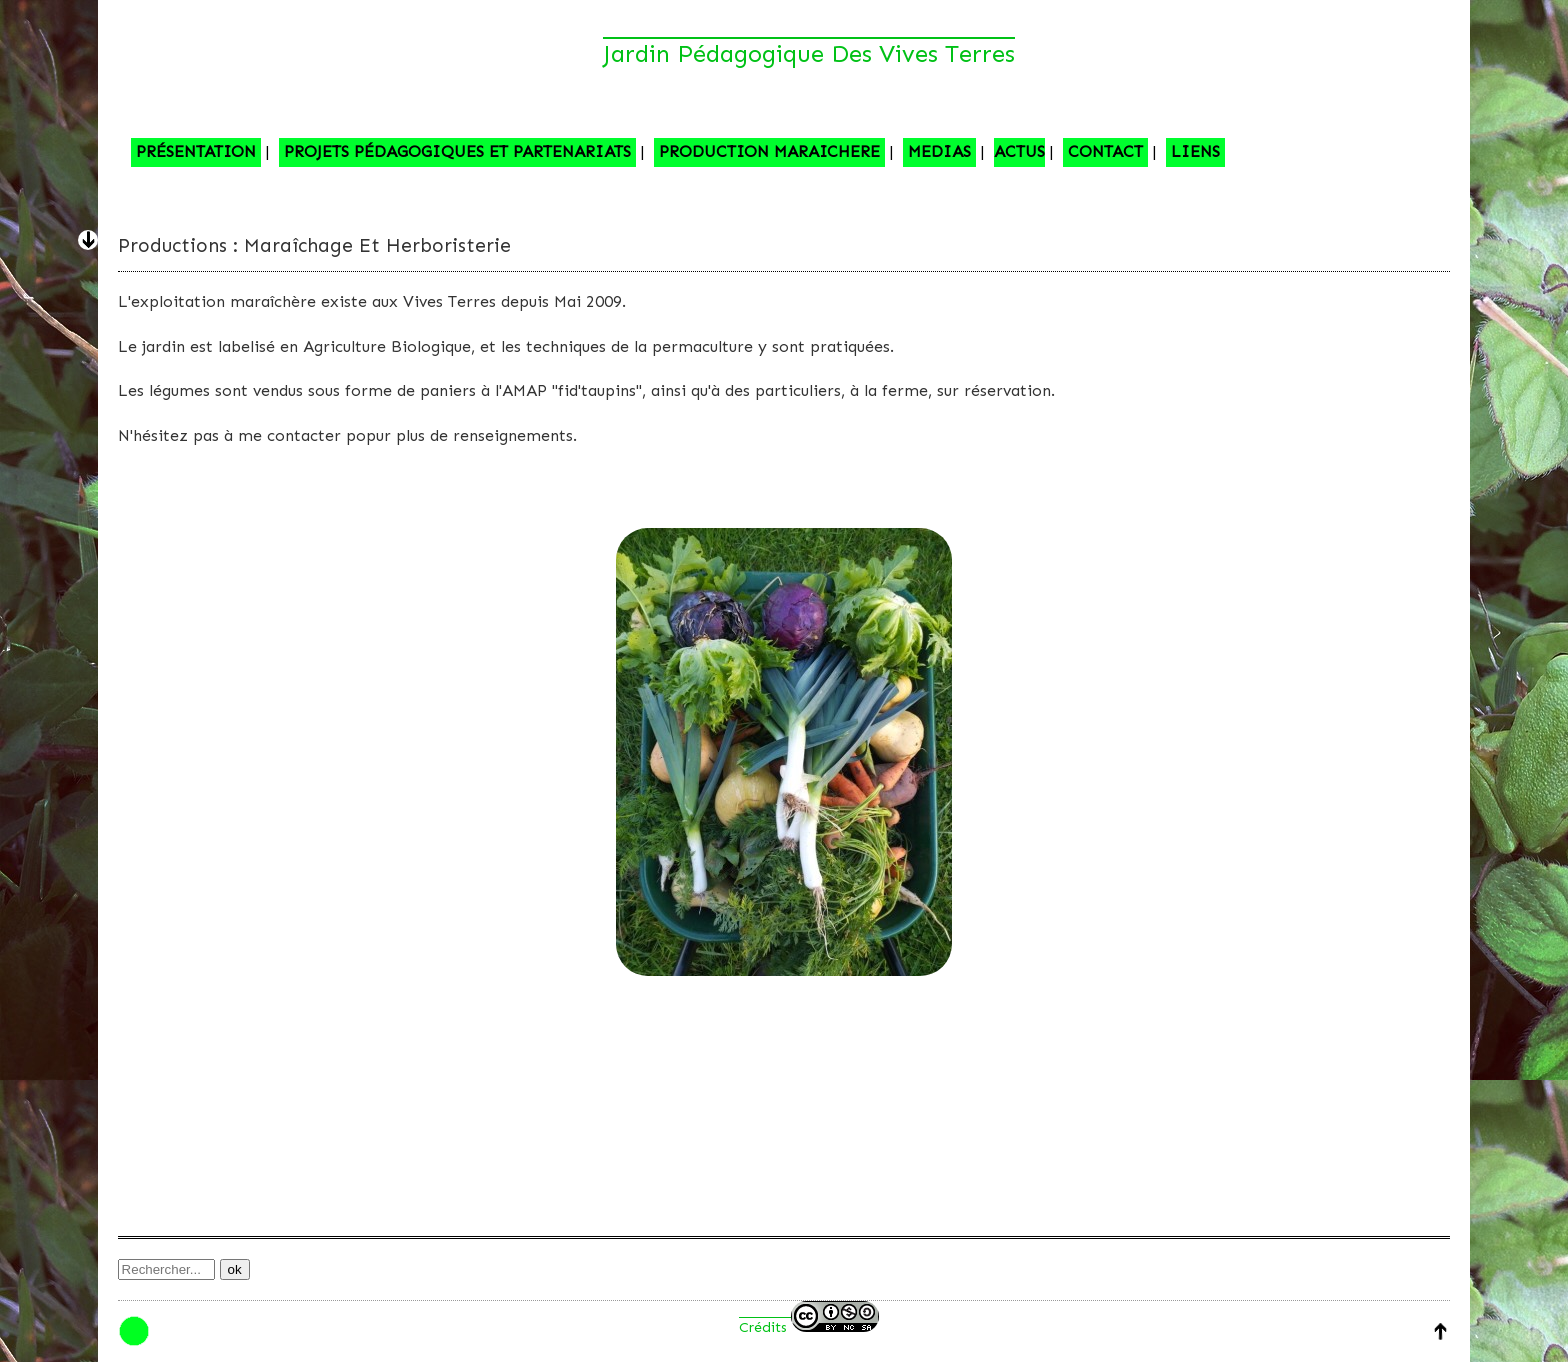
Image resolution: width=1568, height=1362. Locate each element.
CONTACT (1105, 151)
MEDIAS (939, 151)
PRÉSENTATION (196, 151)
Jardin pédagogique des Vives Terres (809, 53)
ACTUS (1019, 151)
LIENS (1195, 151)
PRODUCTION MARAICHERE (769, 151)
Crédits (809, 1327)
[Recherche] (166, 1269)
